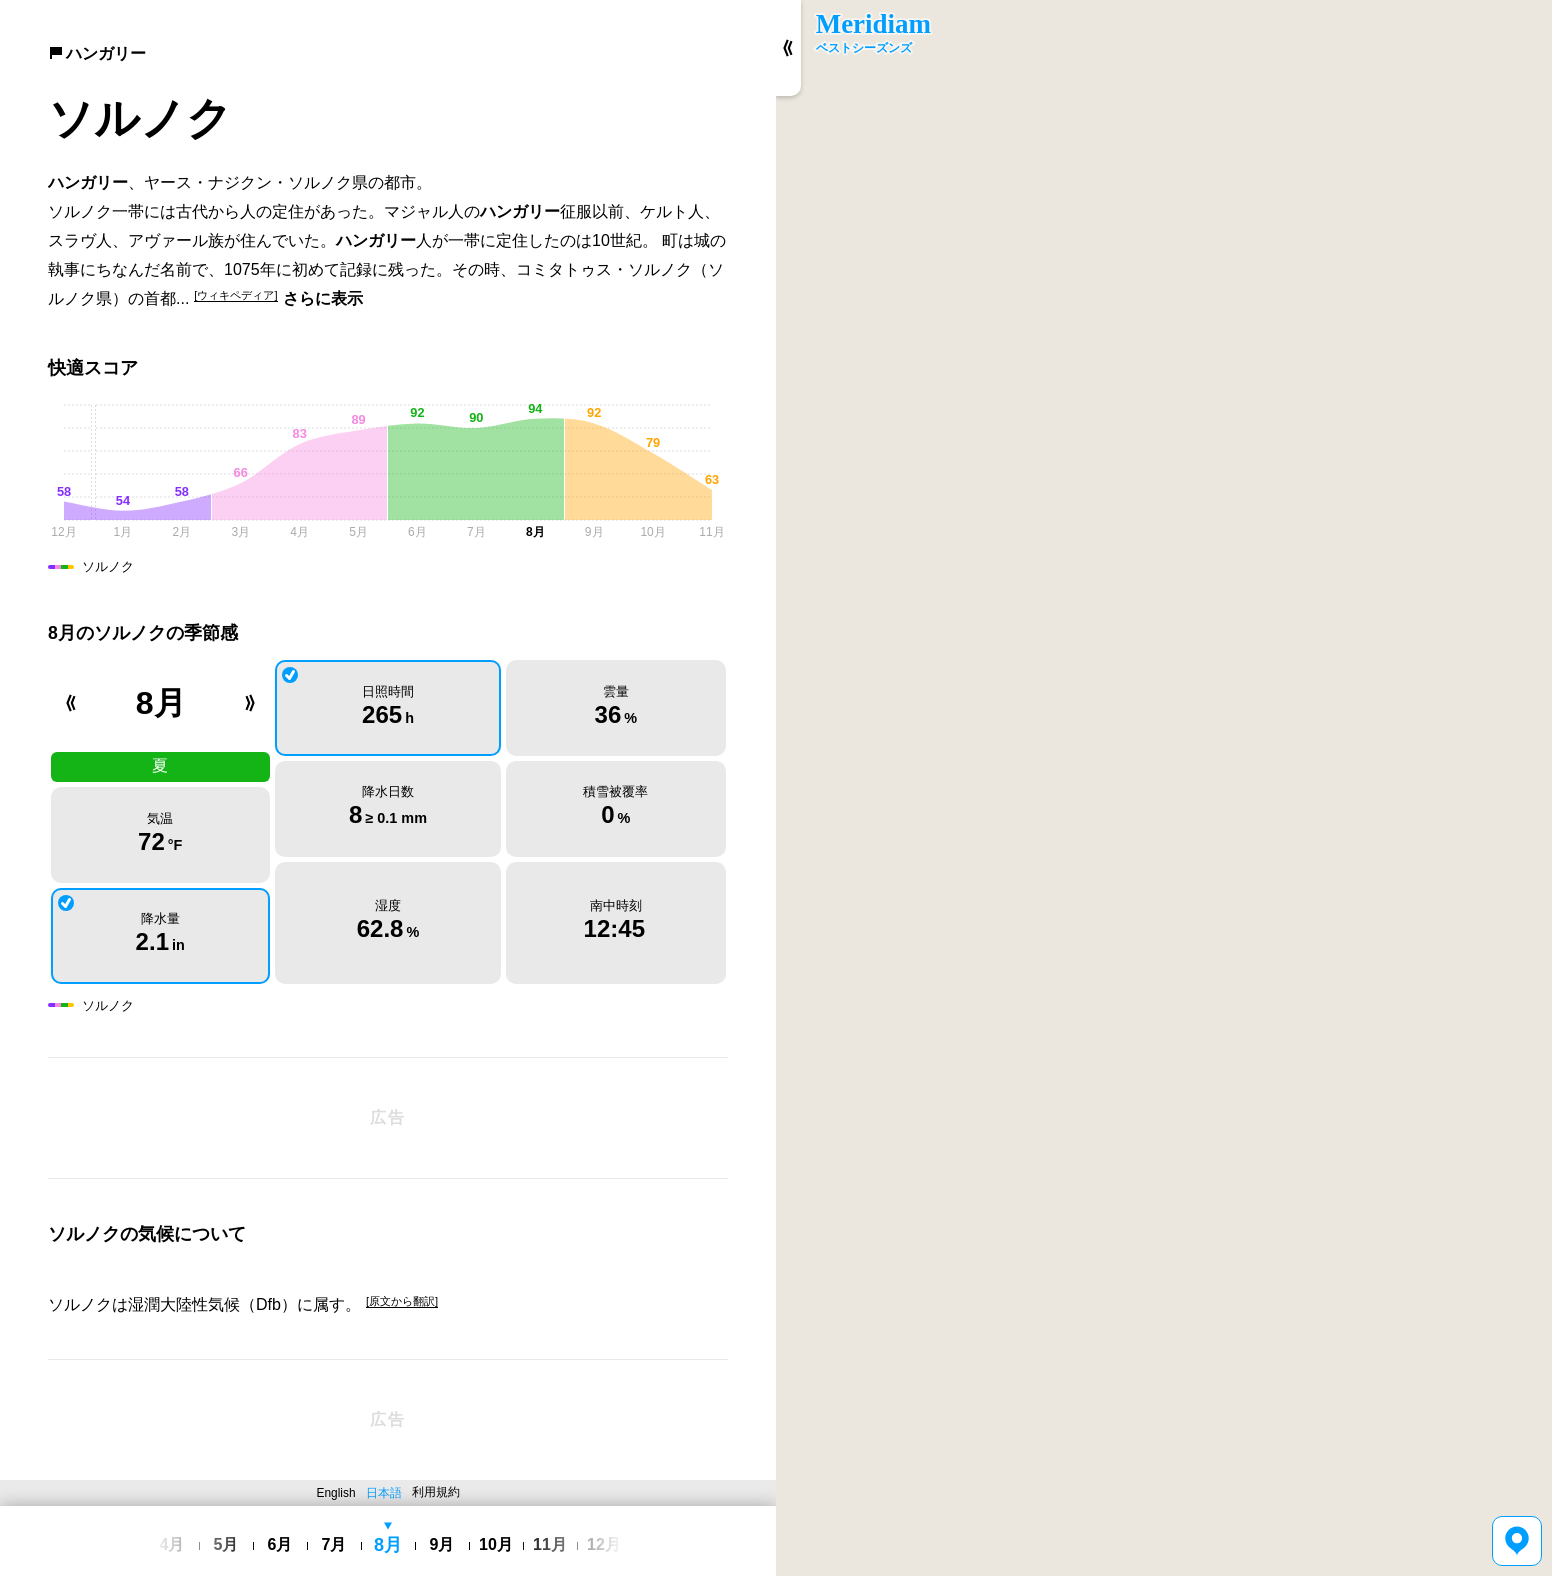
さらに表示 (323, 298)
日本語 (384, 1493)
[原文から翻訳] (402, 1301)
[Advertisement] (388, 1118)
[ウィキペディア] (235, 295)
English (336, 1493)
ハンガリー (97, 53)
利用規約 (436, 1492)
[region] (1164, 788)
